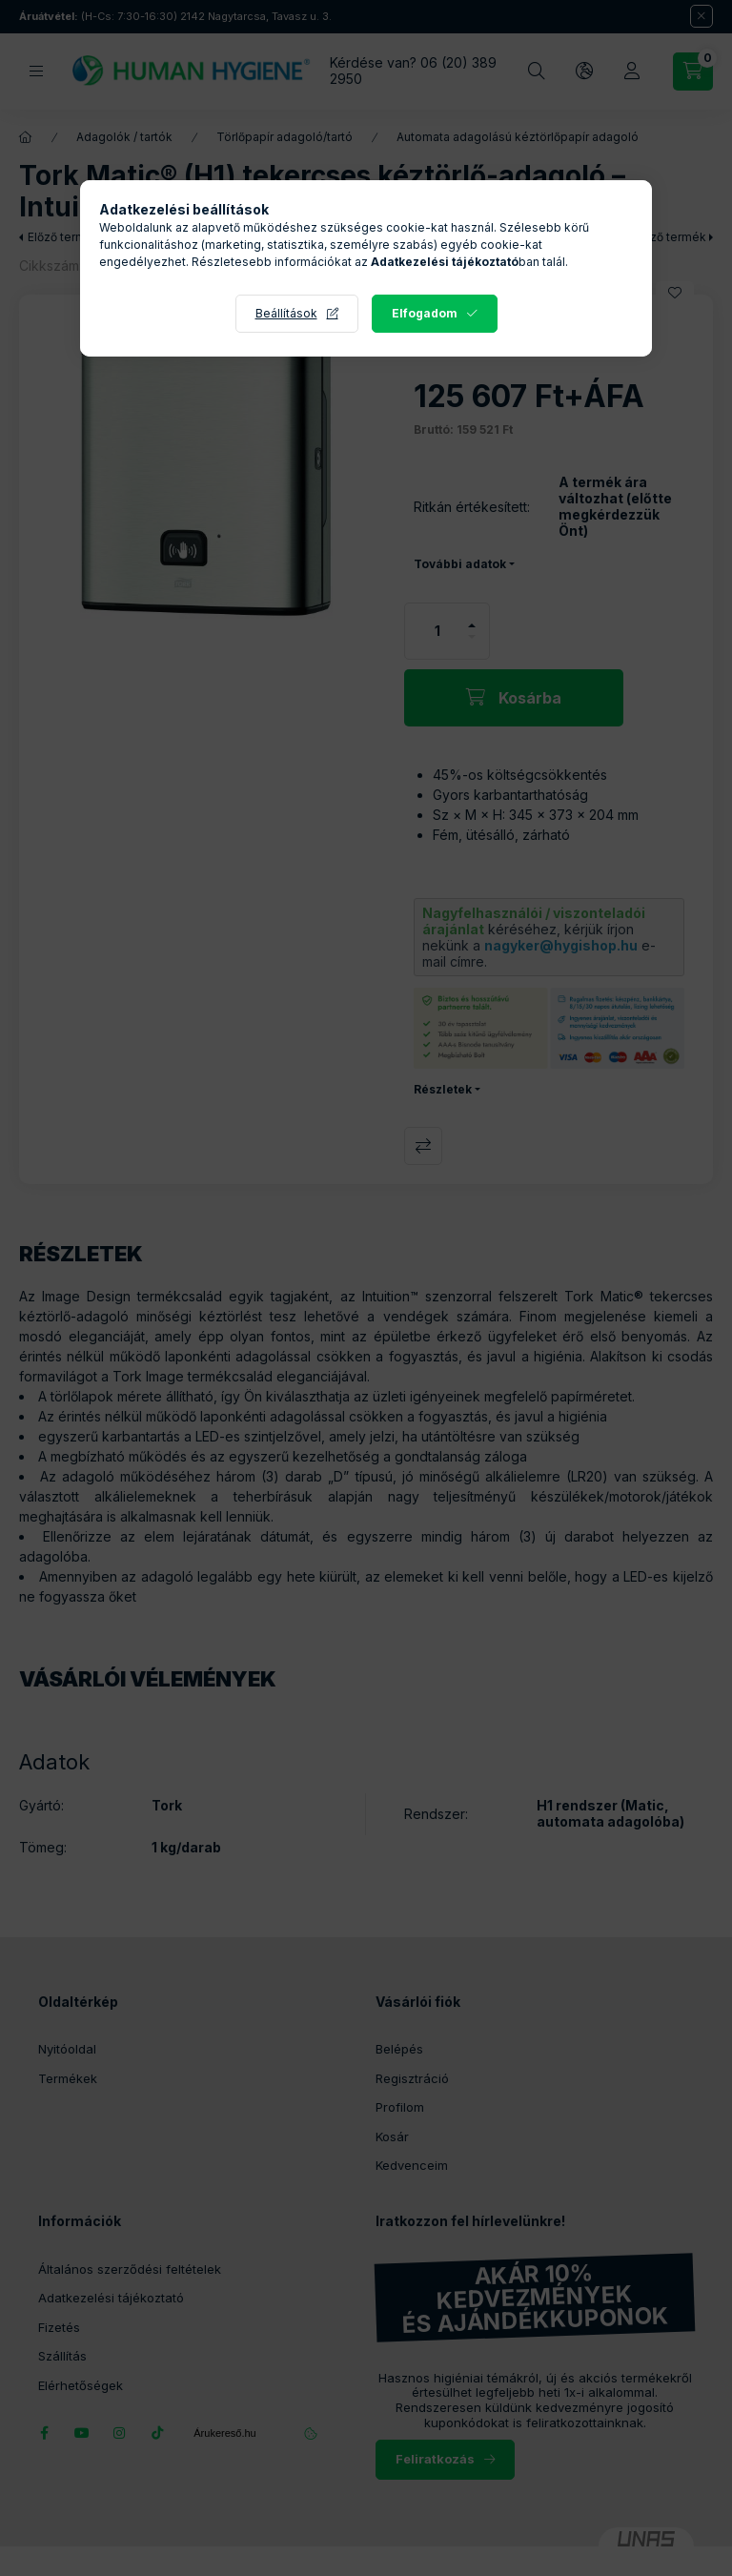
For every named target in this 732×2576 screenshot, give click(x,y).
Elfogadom (425, 313)
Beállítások (286, 313)
